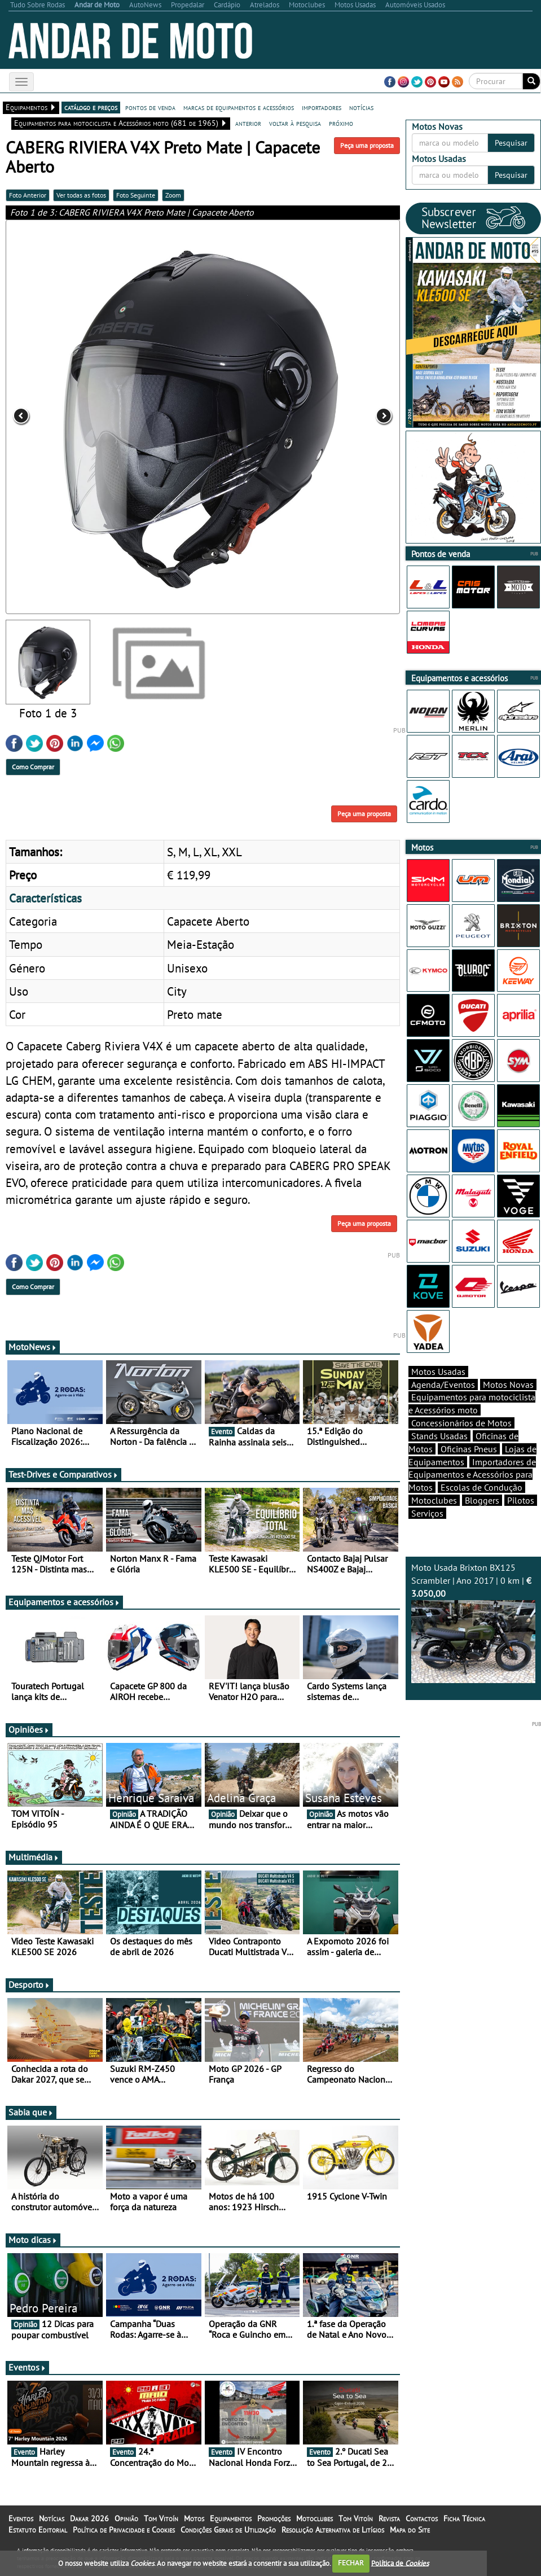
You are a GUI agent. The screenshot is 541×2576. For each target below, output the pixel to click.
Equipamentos (231, 2518)
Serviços (427, 1513)
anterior (248, 123)
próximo (341, 123)
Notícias (51, 2518)
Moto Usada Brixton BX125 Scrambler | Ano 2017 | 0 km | (473, 1622)
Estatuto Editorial (37, 2530)
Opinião (126, 2518)
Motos (194, 2518)
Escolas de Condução (481, 1487)
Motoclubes (434, 1500)
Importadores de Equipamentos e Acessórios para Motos (472, 1474)
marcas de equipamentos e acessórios (238, 107)
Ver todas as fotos (81, 195)
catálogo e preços (90, 107)
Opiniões (29, 1729)
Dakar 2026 (89, 2518)
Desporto (29, 1984)
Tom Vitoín (161, 2518)
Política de (400, 2563)
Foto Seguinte (135, 195)
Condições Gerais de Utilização (228, 2530)
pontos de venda (150, 107)
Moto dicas (33, 2239)
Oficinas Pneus (469, 1449)
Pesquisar (511, 143)
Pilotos (520, 1500)
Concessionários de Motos (461, 1423)
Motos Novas (508, 1384)
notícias (361, 107)
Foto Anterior (27, 195)
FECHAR (351, 2563)
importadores (321, 107)
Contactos (422, 2518)
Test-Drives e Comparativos (63, 1474)
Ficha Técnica (464, 2518)
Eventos (27, 2367)
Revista (389, 2518)
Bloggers (482, 1500)
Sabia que (31, 2112)
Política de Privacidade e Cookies (124, 2530)
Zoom (173, 195)
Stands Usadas (439, 1436)
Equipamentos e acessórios (64, 1601)
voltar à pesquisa (295, 123)
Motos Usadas (438, 1371)
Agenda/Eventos (443, 1384)
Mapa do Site (410, 2530)
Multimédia (33, 1857)
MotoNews (32, 1346)
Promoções (274, 2518)
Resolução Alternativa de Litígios (333, 2530)
